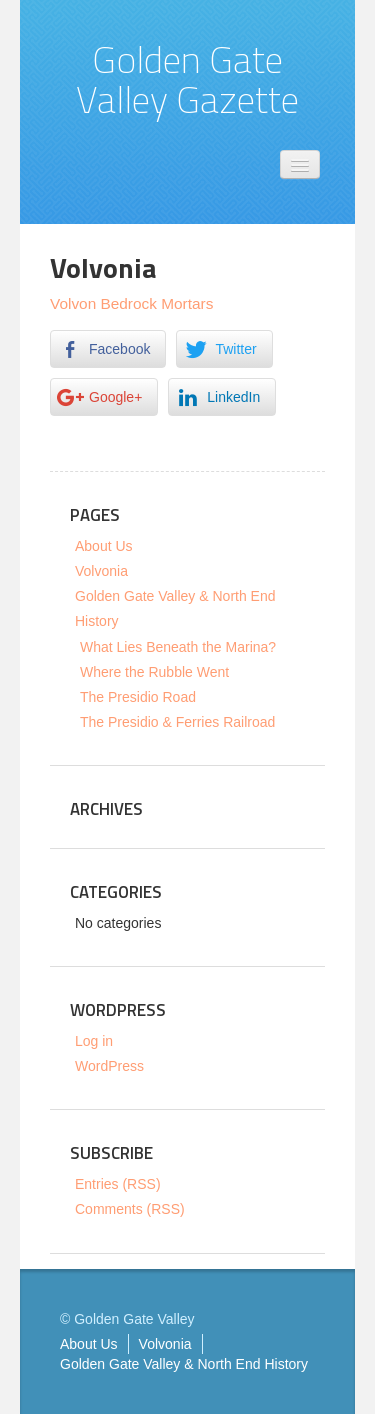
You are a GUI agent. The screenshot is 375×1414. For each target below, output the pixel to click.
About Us (104, 546)
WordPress (109, 1066)
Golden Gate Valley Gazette (187, 79)
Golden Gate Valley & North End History (184, 1364)
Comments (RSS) (130, 1209)
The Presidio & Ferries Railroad (177, 722)
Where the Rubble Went (154, 672)
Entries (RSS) (118, 1184)
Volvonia (101, 571)
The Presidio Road (138, 697)
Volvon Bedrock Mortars (131, 303)
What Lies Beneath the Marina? (178, 647)
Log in (94, 1041)
